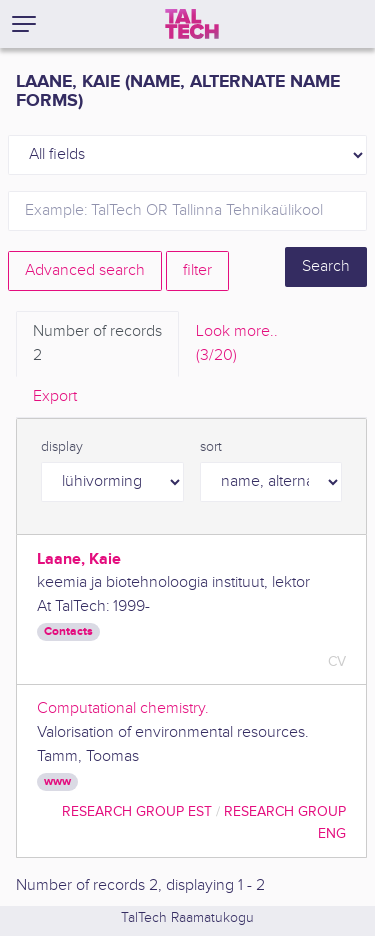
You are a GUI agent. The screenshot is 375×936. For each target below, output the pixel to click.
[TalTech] (192, 24)
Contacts (68, 631)
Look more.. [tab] (237, 345)
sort (211, 447)
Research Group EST (137, 811)
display (62, 447)
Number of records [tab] (97, 345)
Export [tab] (55, 396)
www (57, 781)
